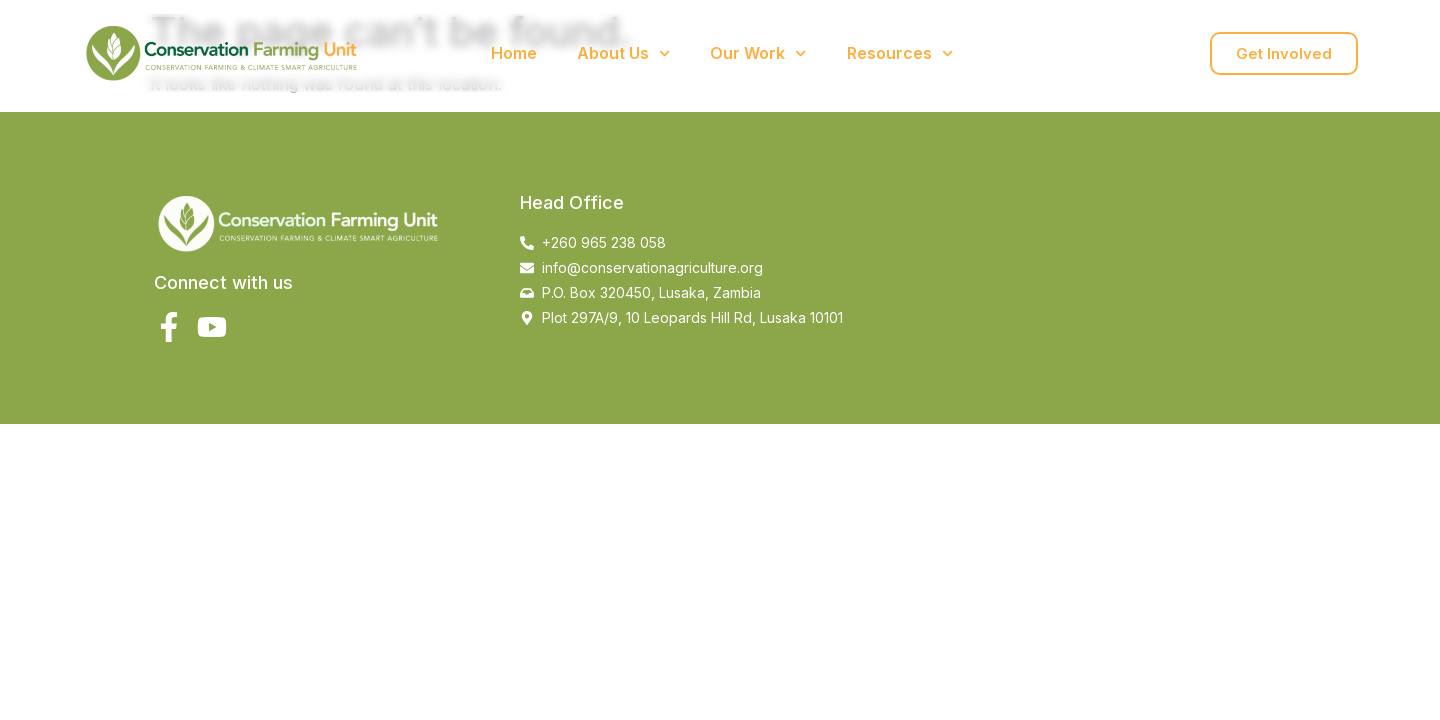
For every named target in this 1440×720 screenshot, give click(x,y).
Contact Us (1037, 53)
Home (514, 53)
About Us (623, 53)
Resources (900, 53)
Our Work (758, 53)
